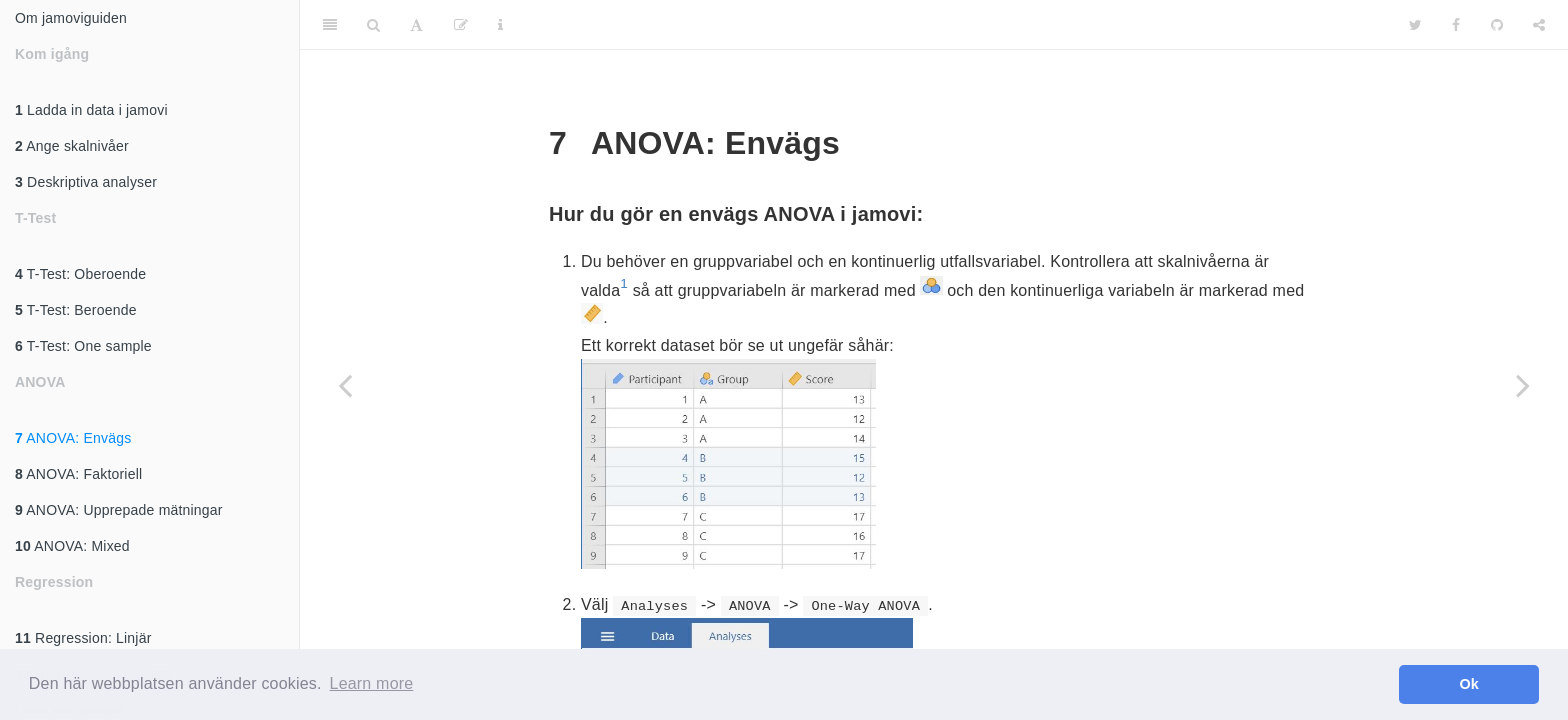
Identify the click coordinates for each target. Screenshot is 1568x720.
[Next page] (1523, 385)
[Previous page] (345, 385)
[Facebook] (1456, 25)
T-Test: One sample (83, 346)
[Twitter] (1415, 25)
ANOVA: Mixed (72, 546)
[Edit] (461, 25)
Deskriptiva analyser (86, 182)
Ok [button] (1469, 684)
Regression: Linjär (83, 638)
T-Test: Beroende (76, 310)
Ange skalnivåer (72, 146)
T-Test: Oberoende (80, 274)
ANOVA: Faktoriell (78, 474)
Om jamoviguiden (71, 18)
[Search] (373, 25)
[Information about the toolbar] (500, 25)
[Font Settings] (416, 25)
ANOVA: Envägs (73, 438)
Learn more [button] (372, 683)
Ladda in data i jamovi (91, 110)
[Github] (1497, 25)
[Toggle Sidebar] (330, 25)
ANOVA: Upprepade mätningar (119, 510)
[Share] (1539, 25)
